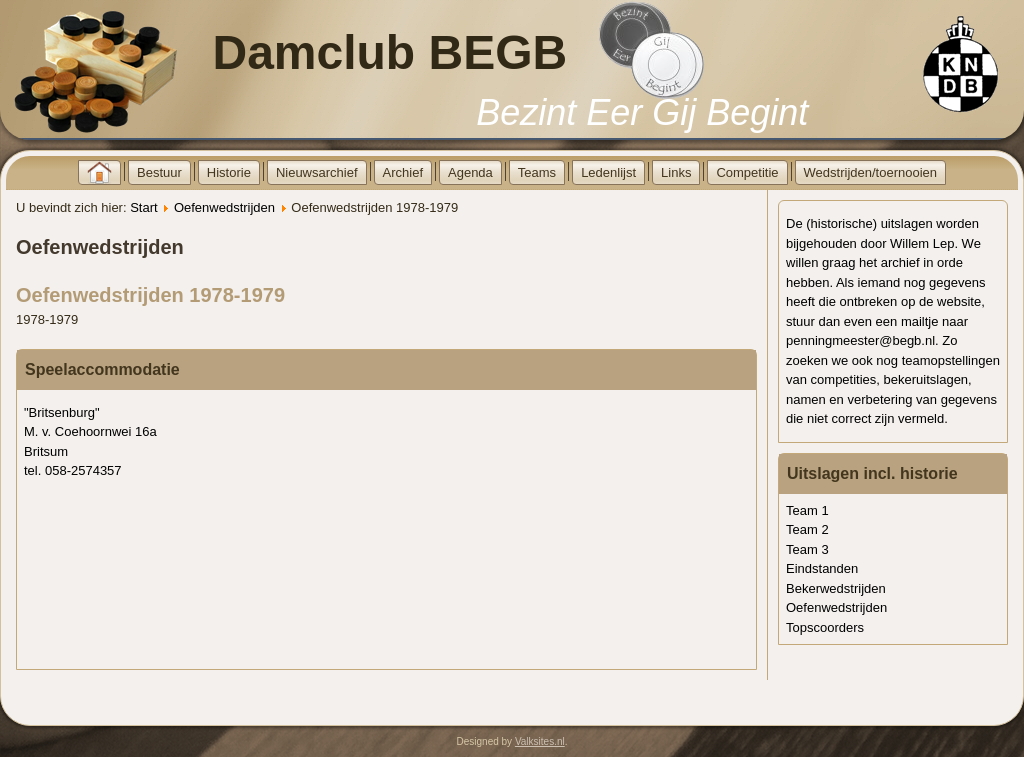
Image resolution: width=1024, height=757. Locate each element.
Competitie (747, 172)
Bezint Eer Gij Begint (642, 112)
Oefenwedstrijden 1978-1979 (150, 295)
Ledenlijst (608, 172)
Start (143, 207)
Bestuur (159, 172)
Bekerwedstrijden (836, 588)
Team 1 (807, 510)
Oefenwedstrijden (224, 207)
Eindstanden (822, 568)
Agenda (470, 172)
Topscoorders (825, 627)
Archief (403, 172)
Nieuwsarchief (317, 172)
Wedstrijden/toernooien (870, 172)
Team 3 (807, 549)
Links (676, 172)
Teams (537, 172)
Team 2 (807, 529)
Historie (229, 172)
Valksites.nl (540, 741)
